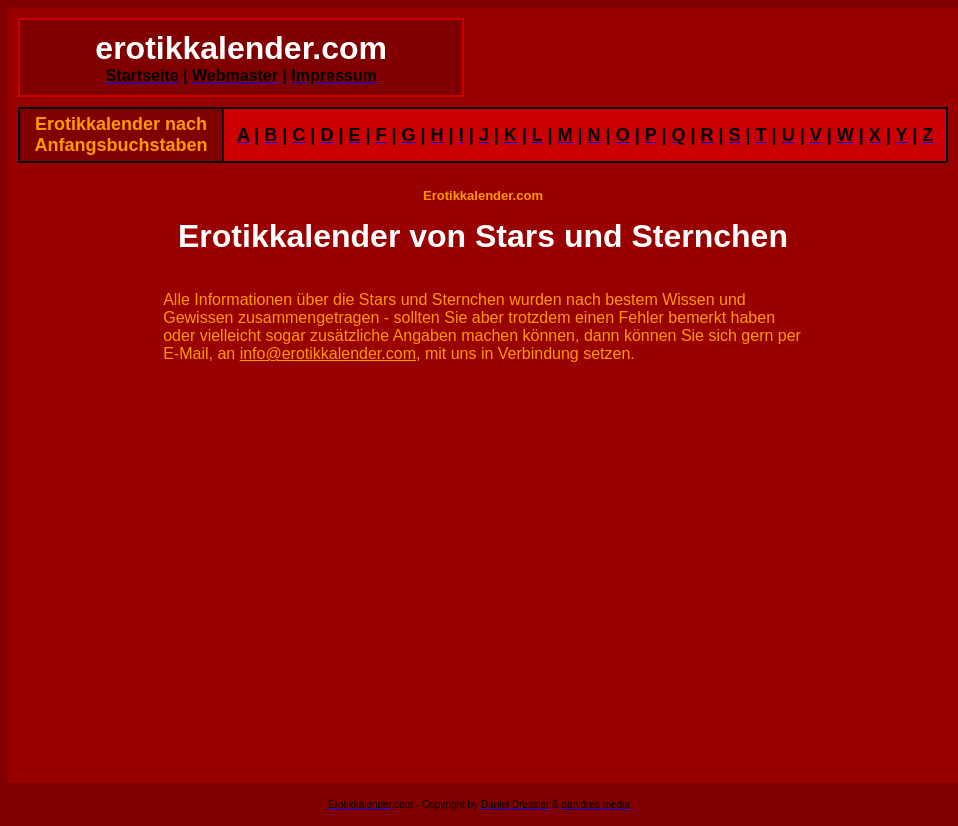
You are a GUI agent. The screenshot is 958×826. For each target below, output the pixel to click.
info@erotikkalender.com (328, 353)
